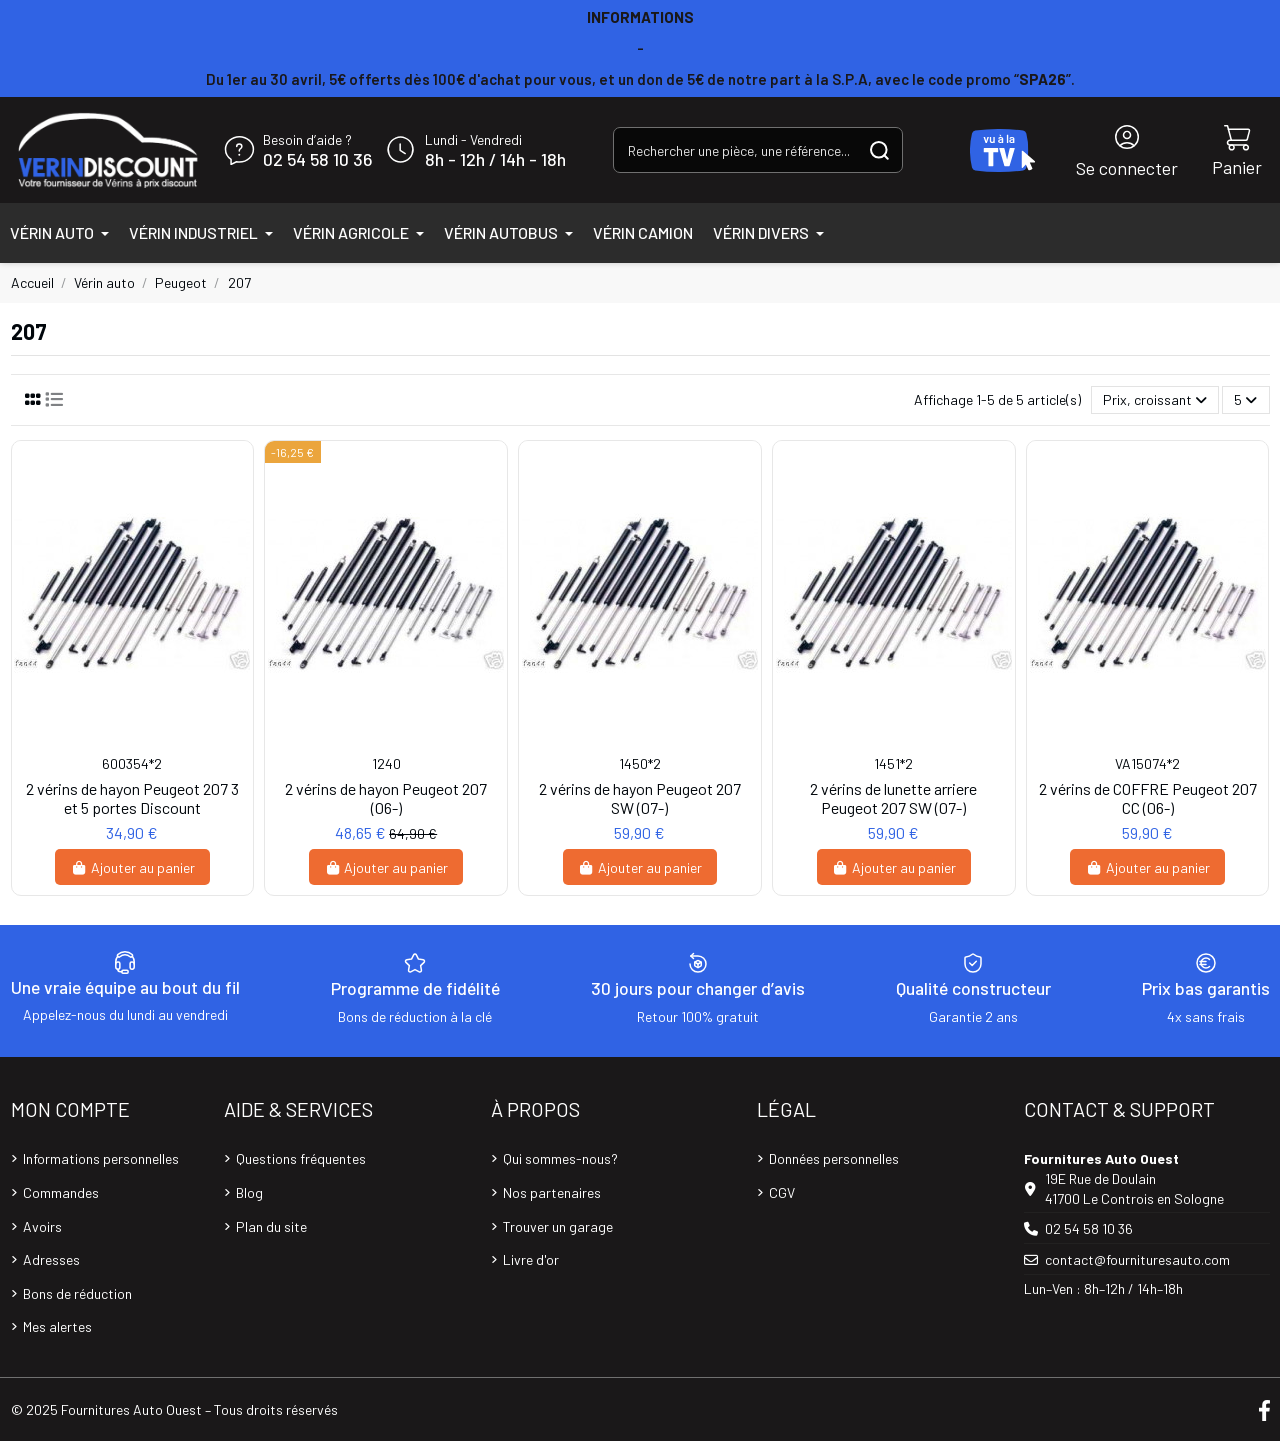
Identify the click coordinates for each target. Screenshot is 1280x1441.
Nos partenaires (552, 1192)
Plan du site (271, 1226)
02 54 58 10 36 (317, 160)
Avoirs (42, 1226)
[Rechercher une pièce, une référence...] (879, 149)
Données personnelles (834, 1158)
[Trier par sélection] (1155, 400)
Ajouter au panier (132, 867)
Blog (249, 1192)
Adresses (51, 1259)
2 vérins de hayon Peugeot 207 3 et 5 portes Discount (132, 798)
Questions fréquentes (301, 1158)
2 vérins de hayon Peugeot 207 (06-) (386, 798)
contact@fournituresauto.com (1137, 1259)
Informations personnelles (101, 1158)
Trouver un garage (558, 1226)
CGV (782, 1192)
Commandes (61, 1192)
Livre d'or (531, 1259)
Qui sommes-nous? (560, 1158)
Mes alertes (57, 1326)
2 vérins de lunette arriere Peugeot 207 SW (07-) (893, 798)
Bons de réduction (77, 1293)
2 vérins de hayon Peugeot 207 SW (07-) (640, 798)
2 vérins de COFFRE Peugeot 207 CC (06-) (1148, 798)
